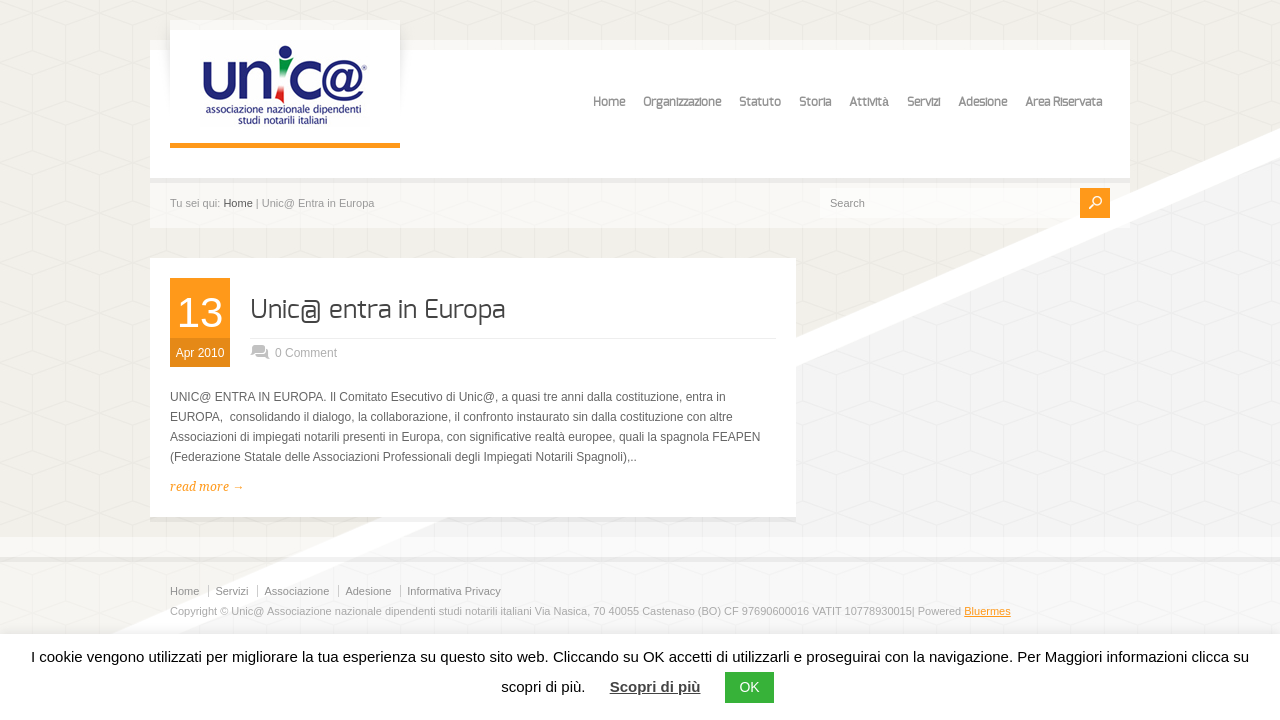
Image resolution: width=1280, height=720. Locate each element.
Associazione (296, 591)
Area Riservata (1063, 102)
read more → (207, 487)
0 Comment (306, 353)
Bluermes (987, 611)
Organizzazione (682, 102)
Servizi (923, 102)
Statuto (760, 102)
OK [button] (749, 687)
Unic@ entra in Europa (377, 310)
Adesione (982, 102)
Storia (815, 102)
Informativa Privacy (454, 591)
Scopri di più (655, 686)
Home (609, 102)
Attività (869, 102)
